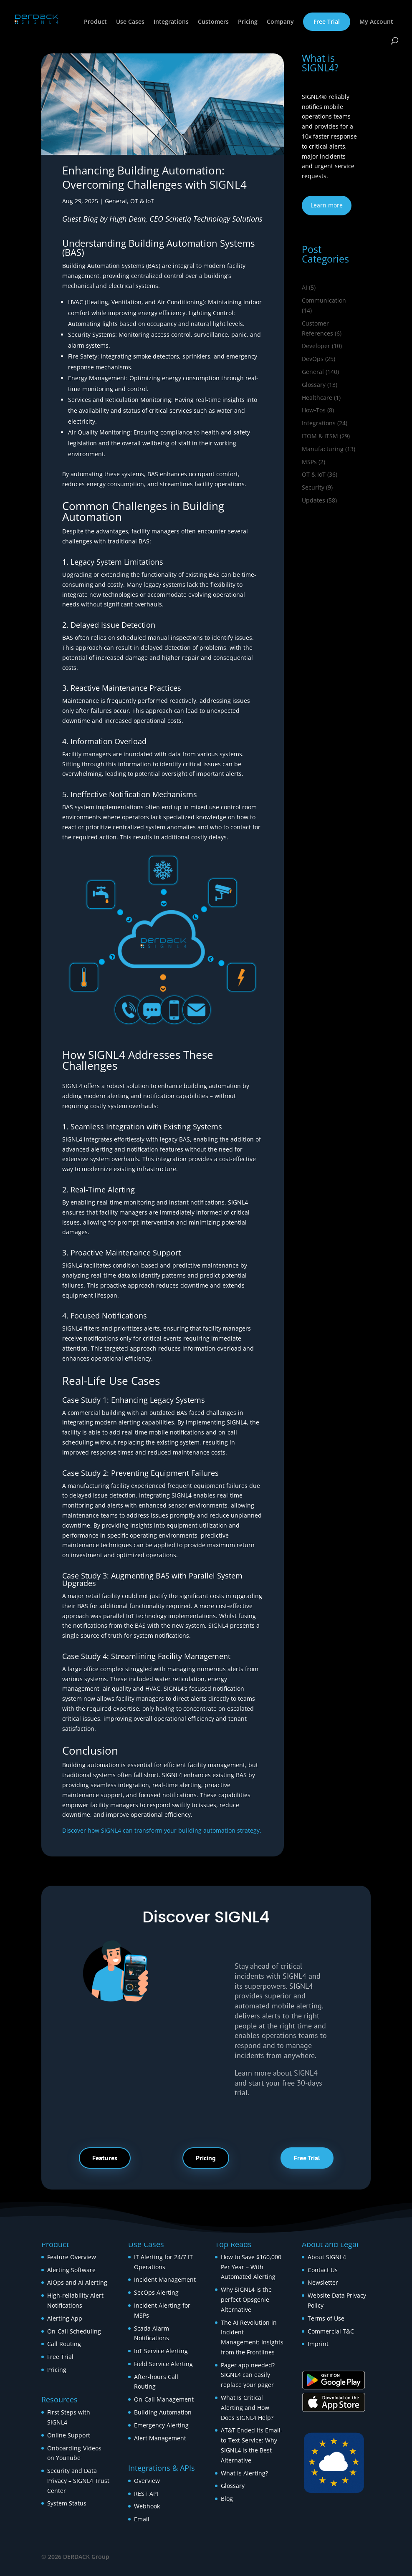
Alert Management (160, 2438)
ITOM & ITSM (320, 436)
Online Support (68, 2435)
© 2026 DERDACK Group (75, 2557)
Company (280, 22)
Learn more (327, 205)
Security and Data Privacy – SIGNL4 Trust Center (78, 2481)
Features (104, 2158)
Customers (213, 22)
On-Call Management (164, 2399)
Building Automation (163, 2412)
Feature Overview (71, 2257)
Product (95, 22)
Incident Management (165, 2279)
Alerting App (64, 2318)
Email (141, 2519)
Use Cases (130, 22)
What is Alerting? (244, 2473)
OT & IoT (142, 201)
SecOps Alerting (156, 2292)
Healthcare (317, 398)
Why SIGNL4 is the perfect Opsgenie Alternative (246, 2299)
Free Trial (326, 21)
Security (313, 487)
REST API (146, 2494)
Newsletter (323, 2282)
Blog (227, 2499)
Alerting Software (71, 2270)
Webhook (147, 2506)
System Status (66, 2503)
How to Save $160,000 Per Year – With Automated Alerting (251, 2267)
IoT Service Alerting (161, 2351)
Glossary (314, 385)
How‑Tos (314, 410)
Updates (313, 500)
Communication (324, 300)
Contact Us (323, 2270)
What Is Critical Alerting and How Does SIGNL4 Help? (247, 2408)
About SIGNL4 (327, 2257)
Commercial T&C (331, 2331)
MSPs (309, 462)
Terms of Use (326, 2318)
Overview (147, 2481)
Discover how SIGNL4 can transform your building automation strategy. (161, 1830)
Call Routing (64, 2344)
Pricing (248, 22)
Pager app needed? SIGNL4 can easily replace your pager (248, 2375)
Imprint (318, 2344)
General (116, 201)
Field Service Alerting (163, 2364)
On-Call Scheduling (74, 2331)
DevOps (313, 359)
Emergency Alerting (161, 2425)
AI (304, 287)
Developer (316, 346)
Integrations (171, 22)
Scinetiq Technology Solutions (214, 219)
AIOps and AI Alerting (77, 2282)
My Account (376, 22)
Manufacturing (323, 449)
